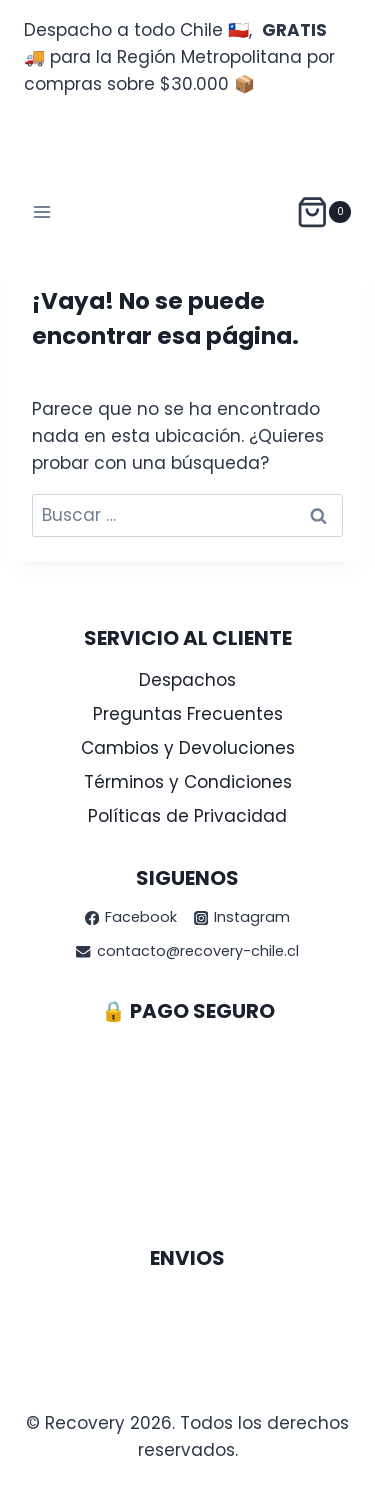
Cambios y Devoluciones (188, 748)
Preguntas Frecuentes (188, 714)
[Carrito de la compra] (323, 212)
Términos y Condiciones (188, 782)
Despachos (187, 680)
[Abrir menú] (42, 211)
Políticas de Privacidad (187, 816)
